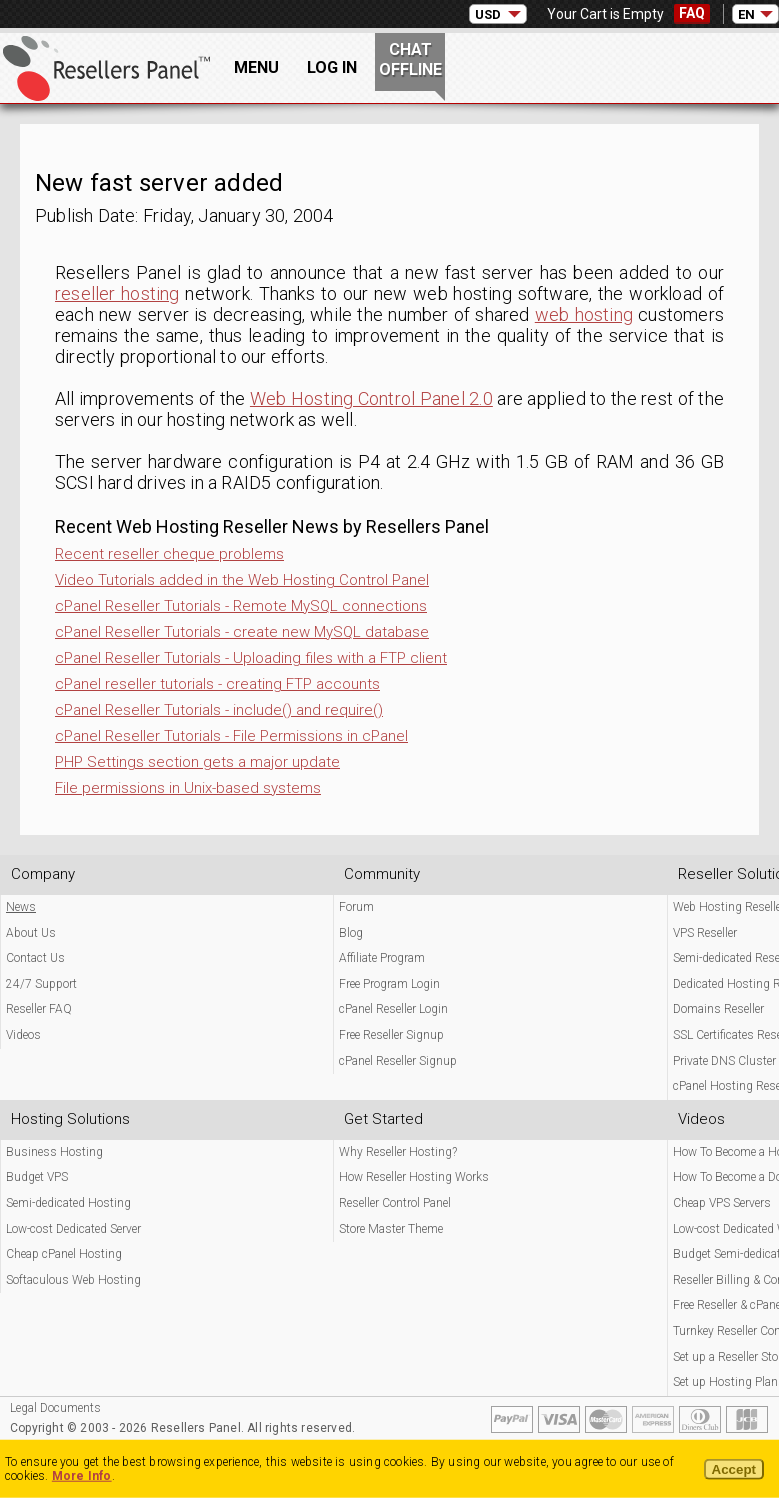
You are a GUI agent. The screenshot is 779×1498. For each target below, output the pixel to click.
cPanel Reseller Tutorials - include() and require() (219, 710)
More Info (82, 1476)
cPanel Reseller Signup (398, 1061)
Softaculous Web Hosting (73, 1280)
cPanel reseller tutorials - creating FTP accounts (217, 684)
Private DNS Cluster (724, 1061)
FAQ (692, 13)
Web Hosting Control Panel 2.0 (371, 398)
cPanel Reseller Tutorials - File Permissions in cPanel (231, 736)
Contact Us (35, 958)
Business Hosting (54, 1152)
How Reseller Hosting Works (414, 1177)
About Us (31, 933)
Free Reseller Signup (391, 1035)
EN (746, 14)
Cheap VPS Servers (722, 1203)
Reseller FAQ (39, 1009)
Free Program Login (389, 984)
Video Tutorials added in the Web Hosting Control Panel (242, 580)
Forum (356, 907)
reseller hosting (117, 293)
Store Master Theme (391, 1229)
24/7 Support (41, 984)
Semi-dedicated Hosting (68, 1203)
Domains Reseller (718, 1009)
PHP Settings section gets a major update (197, 762)
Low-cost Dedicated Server (73, 1229)
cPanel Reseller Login (393, 1009)
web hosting (584, 314)
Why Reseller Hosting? (398, 1152)
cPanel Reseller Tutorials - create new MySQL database (242, 632)
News (21, 907)
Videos (23, 1035)
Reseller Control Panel (395, 1203)
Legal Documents (55, 1408)
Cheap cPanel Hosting (64, 1254)
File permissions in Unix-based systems (188, 788)
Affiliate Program (382, 958)
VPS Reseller (705, 933)
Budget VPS (37, 1177)
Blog (351, 933)
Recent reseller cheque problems (169, 554)
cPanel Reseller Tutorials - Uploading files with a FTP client (251, 658)
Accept (734, 1469)
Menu (256, 67)
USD (488, 14)
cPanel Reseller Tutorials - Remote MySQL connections (241, 606)
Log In (332, 67)
